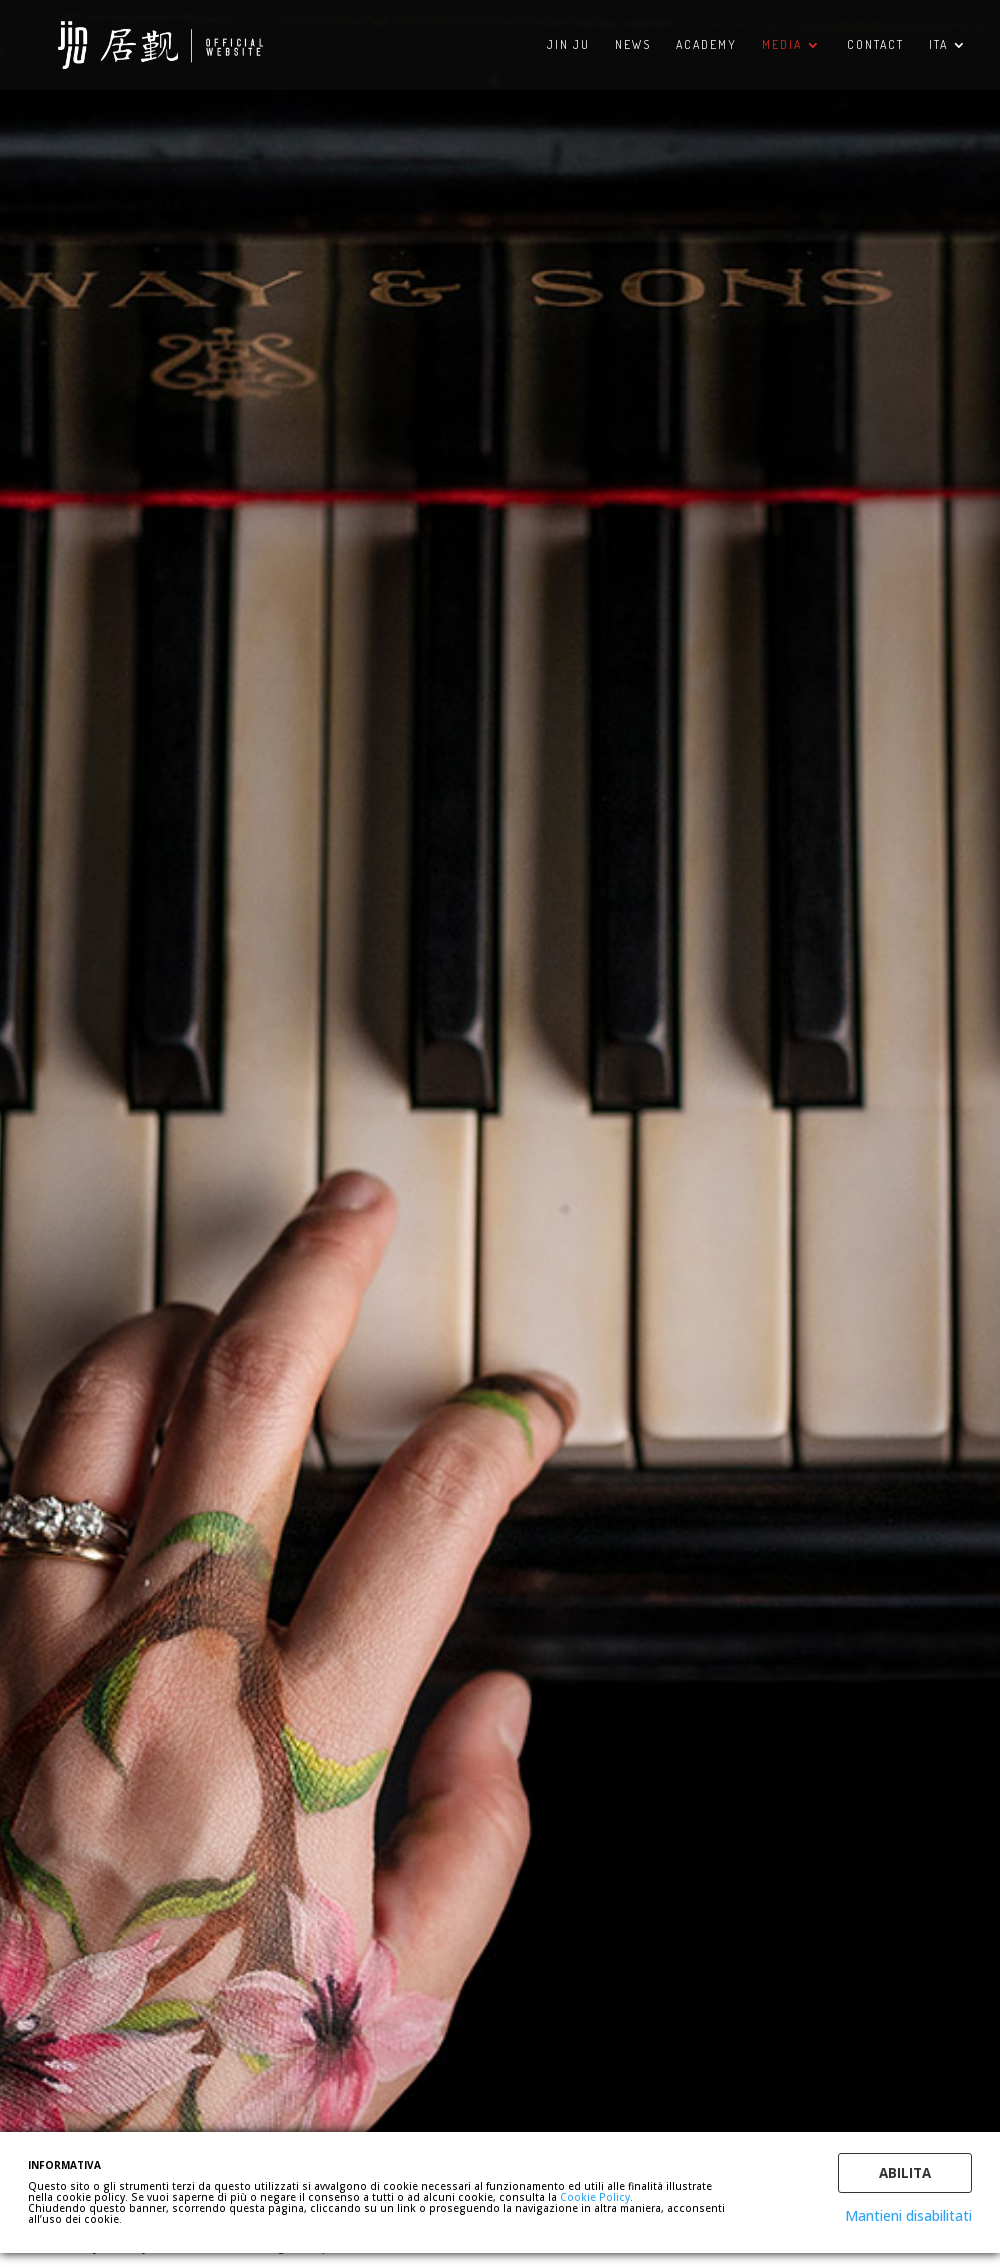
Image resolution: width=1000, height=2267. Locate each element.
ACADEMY (706, 45)
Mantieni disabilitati (908, 2215)
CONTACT (875, 45)
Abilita (905, 2173)
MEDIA (782, 45)
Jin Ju (568, 45)
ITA (938, 45)
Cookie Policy (595, 2197)
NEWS (633, 45)
